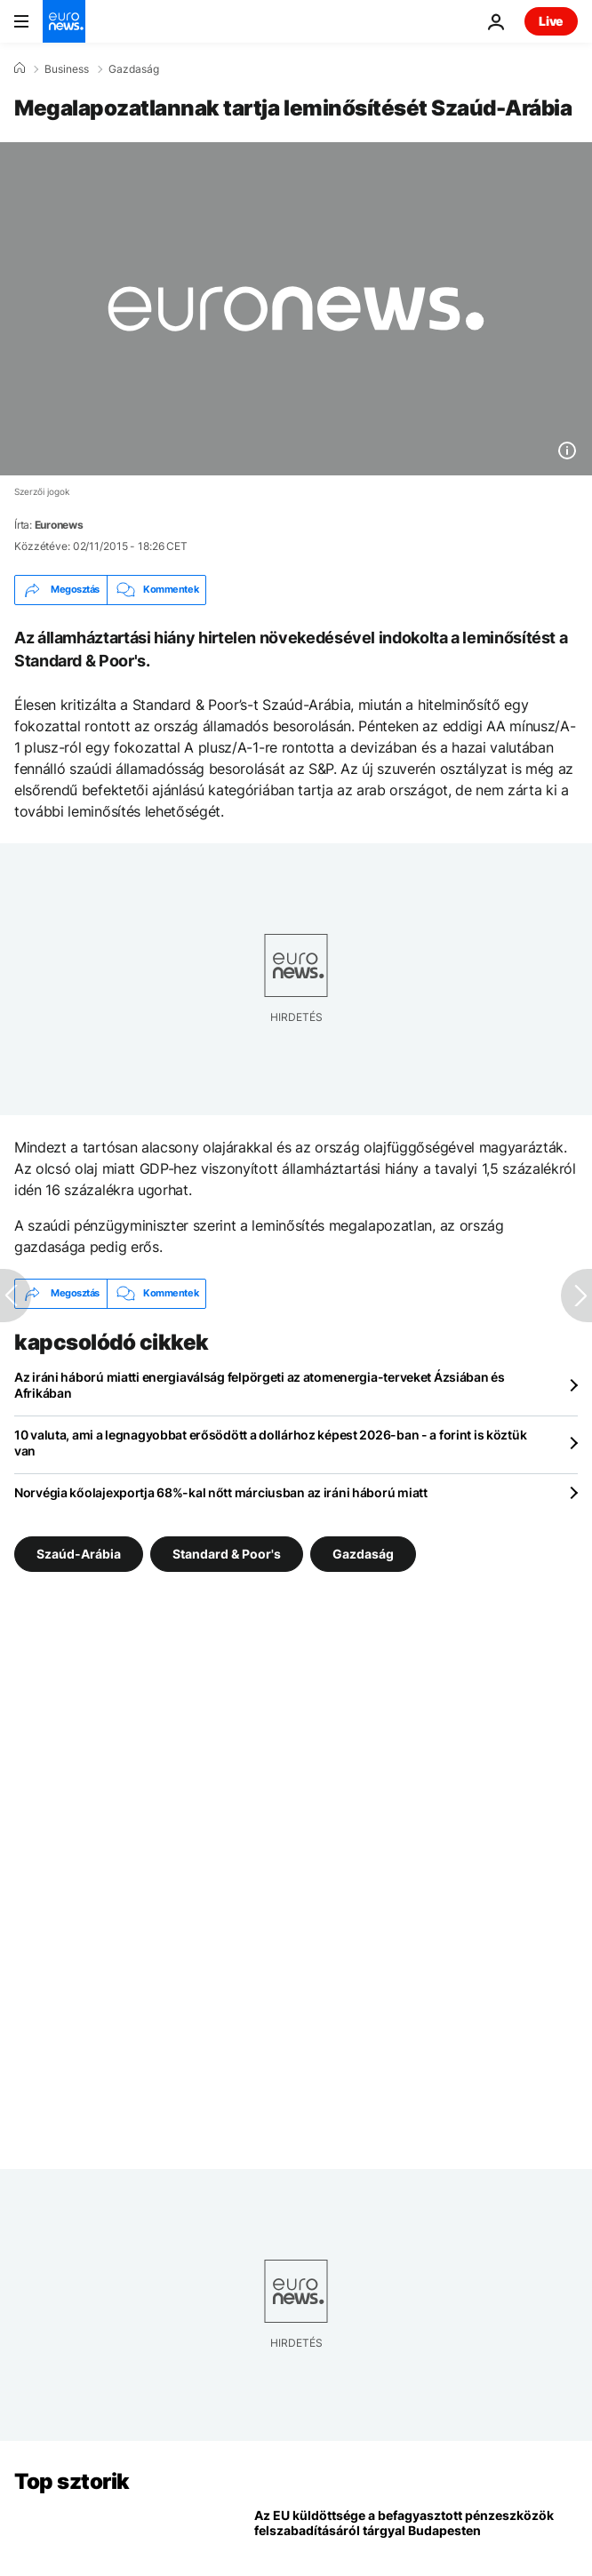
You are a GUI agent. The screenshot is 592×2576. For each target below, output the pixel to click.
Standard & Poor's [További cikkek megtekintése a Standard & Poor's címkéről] (226, 1552)
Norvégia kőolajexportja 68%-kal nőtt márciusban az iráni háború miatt (221, 1492)
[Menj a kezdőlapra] (64, 21)
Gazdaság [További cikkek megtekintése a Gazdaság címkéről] (363, 1552)
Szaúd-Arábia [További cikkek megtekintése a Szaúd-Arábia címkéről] (78, 1552)
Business (66, 69)
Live (551, 20)
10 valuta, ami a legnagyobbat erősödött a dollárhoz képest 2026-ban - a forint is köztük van (270, 1442)
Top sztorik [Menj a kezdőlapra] (72, 2481)
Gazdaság (133, 69)
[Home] (19, 68)
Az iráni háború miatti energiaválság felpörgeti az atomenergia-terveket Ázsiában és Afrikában (259, 1384)
